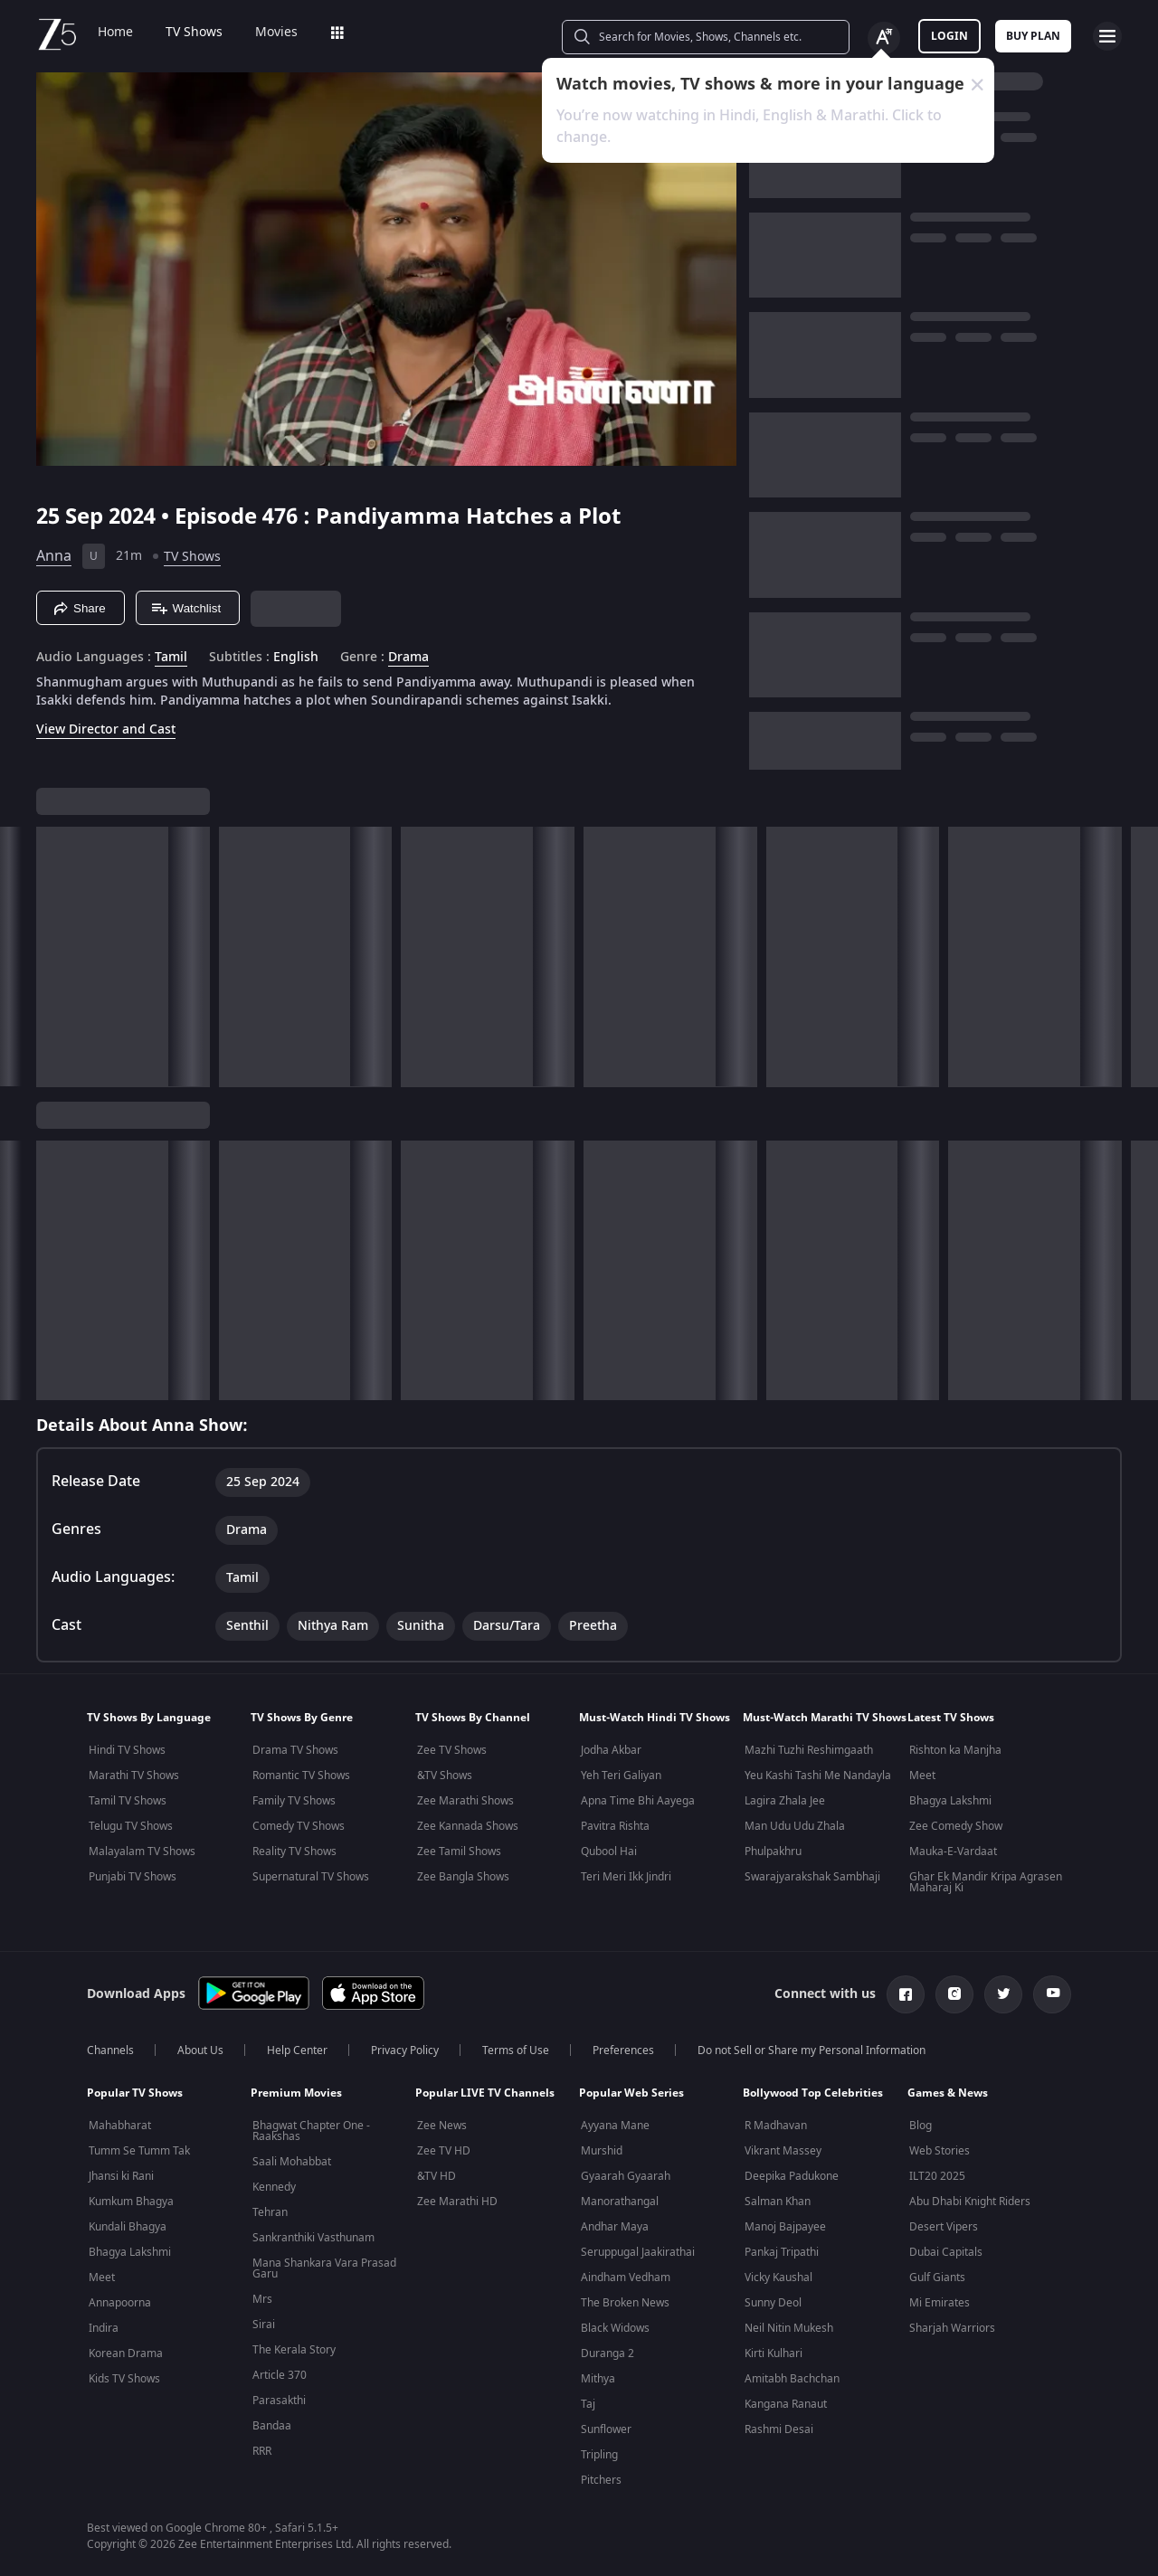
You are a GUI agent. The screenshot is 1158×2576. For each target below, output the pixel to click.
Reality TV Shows (294, 1851)
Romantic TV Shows (301, 1775)
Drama (408, 658)
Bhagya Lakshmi (950, 1801)
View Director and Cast (106, 729)
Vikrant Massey (783, 2151)
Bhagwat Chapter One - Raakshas (311, 2131)
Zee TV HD (443, 2151)
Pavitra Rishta (615, 1826)
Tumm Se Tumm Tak (139, 2151)
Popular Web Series (631, 2093)
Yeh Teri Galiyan (621, 1775)
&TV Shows (444, 1775)
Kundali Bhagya (127, 2227)
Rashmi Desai (779, 2429)
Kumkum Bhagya (131, 2201)
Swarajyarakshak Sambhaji (812, 1877)
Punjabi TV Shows (132, 1877)
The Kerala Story (294, 2350)
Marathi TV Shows (134, 1775)
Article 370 (279, 2375)
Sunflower (606, 2429)
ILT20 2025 (937, 2176)
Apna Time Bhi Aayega (638, 1801)
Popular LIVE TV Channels (485, 2093)
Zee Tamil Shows (459, 1851)
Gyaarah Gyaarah (625, 2176)
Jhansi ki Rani (121, 2176)
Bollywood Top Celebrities (813, 2093)
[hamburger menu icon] (1107, 36)
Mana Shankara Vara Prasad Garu (324, 2268)
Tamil (171, 658)
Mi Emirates (939, 2303)
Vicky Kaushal (778, 2277)
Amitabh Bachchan (792, 2379)
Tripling (599, 2455)
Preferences (623, 2050)
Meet (922, 1775)
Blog (920, 2125)
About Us (200, 2050)
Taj (588, 2404)
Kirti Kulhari (773, 2353)
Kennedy (274, 2187)
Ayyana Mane (615, 2125)
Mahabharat (120, 2125)
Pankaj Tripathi (782, 2252)
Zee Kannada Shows (467, 1826)
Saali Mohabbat (291, 2162)
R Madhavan (776, 2125)
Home (115, 32)
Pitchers (601, 2480)
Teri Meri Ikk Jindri (626, 1877)
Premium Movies (296, 2093)
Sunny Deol (773, 2303)
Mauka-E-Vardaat (953, 1851)
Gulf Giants (937, 2277)
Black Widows (615, 2328)
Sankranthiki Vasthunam (313, 2238)
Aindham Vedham (625, 2277)
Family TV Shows (294, 1801)
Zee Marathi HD (457, 2201)
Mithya (598, 2379)
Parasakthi (279, 2400)
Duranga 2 (607, 2353)
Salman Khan (778, 2201)
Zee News (442, 2125)
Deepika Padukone (792, 2176)
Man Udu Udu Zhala (795, 1826)
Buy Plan (1033, 36)
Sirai (263, 2324)
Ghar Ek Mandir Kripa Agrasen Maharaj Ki (985, 1882)
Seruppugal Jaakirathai (638, 2252)
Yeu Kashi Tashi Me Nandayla (818, 1775)
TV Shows (194, 32)
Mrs (262, 2299)
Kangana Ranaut (786, 2404)
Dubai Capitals (945, 2252)
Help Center (297, 2050)
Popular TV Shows (135, 2093)
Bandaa (271, 2426)
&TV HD (436, 2176)
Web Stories (939, 2151)
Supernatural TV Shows (310, 1877)
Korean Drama (126, 2353)
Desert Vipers (943, 2227)
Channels (110, 2050)
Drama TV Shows (295, 1750)
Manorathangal (620, 2201)
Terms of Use (515, 2050)
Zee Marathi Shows (465, 1801)
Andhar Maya (615, 2227)
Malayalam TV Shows (142, 1851)
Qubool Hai (609, 1851)
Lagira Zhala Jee (785, 1801)
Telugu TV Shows (131, 1826)
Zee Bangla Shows (463, 1877)
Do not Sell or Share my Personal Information (811, 2050)
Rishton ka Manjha (955, 1750)
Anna (53, 556)
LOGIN (949, 36)
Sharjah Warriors (952, 2328)
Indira (104, 2328)
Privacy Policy (405, 2050)
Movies (276, 32)
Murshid (601, 2151)
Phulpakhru (773, 1851)
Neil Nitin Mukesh (789, 2328)
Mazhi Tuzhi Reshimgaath (809, 1750)
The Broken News (625, 2303)
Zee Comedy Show (955, 1826)
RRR (261, 2451)
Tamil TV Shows (127, 1801)
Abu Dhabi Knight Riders (969, 2201)
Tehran (270, 2212)
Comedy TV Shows (298, 1826)
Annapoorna (120, 2303)
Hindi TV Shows (127, 1750)
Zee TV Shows (452, 1750)
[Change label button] (884, 38)
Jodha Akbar (611, 1750)
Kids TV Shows (124, 2379)
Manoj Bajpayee (785, 2227)
